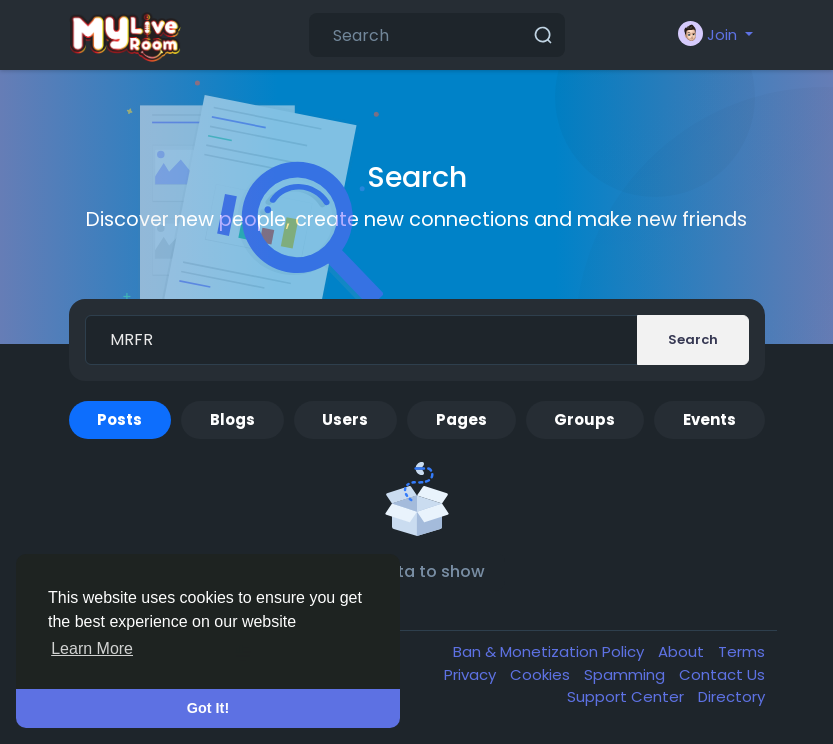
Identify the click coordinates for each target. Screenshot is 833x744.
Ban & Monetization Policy (550, 651)
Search (693, 339)
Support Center (627, 696)
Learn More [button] (92, 648)
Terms (741, 651)
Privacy (472, 674)
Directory (731, 696)
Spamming (626, 674)
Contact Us (722, 674)
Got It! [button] (208, 708)
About (683, 651)
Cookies (542, 674)
